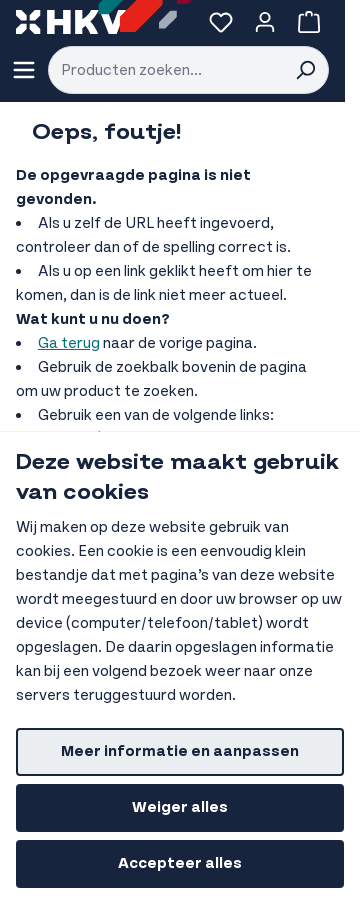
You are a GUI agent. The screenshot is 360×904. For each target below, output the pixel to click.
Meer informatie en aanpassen (180, 751)
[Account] (265, 22)
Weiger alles (180, 807)
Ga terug (69, 343)
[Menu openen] (24, 70)
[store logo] (71, 22)
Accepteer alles (180, 863)
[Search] (305, 70)
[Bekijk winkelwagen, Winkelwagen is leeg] (309, 22)
